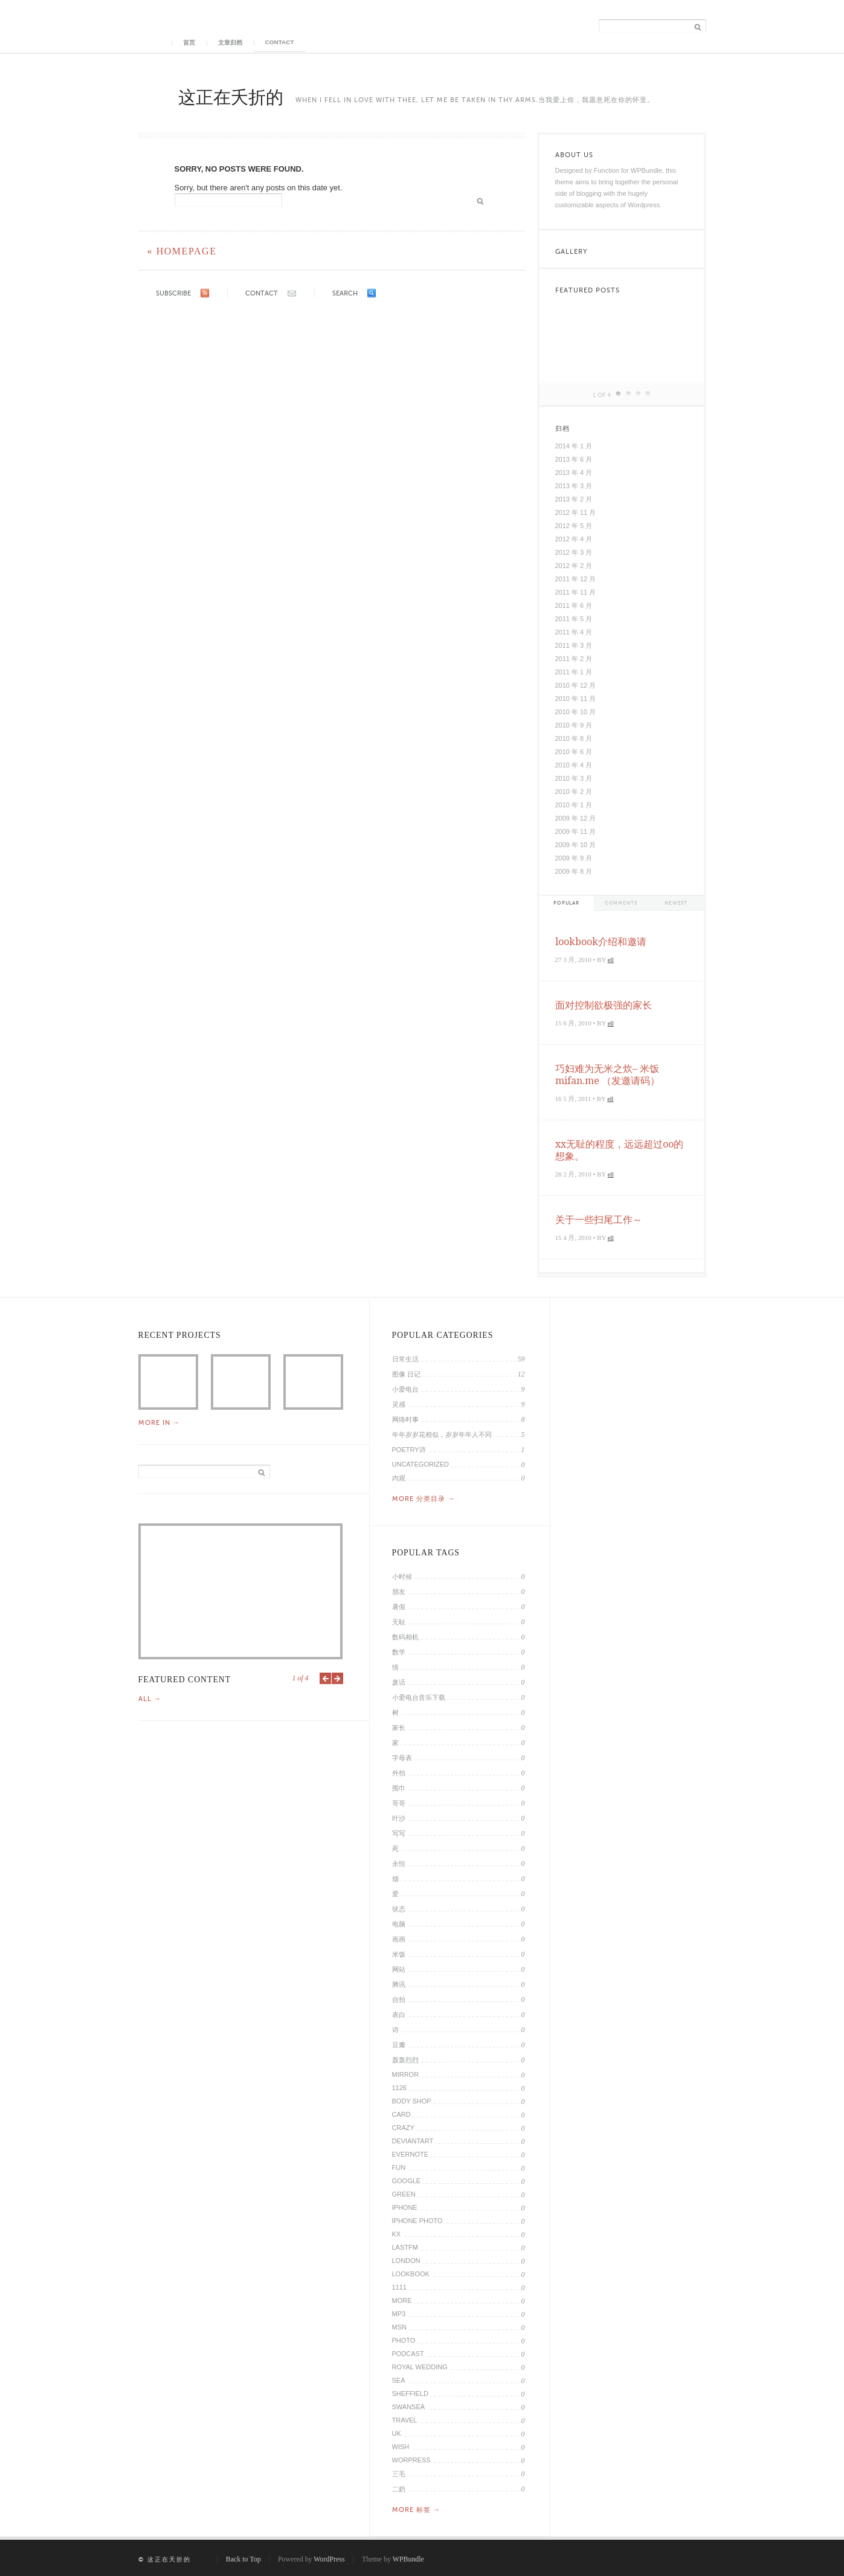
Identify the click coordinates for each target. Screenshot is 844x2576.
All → (149, 1698)
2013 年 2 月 (574, 499)
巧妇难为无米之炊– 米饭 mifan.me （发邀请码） (607, 1074)
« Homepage (182, 251)
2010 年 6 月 (574, 751)
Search (345, 293)
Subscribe (173, 293)
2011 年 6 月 (574, 605)
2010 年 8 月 (574, 738)
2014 (168, 1382)
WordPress (329, 2559)
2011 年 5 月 (574, 618)
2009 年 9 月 (574, 858)
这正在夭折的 (230, 97)
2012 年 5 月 (574, 525)
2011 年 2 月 (574, 658)
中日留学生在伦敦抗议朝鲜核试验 (313, 1382)
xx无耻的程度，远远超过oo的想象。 (619, 1150)
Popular (566, 903)
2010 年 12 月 (575, 685)
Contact (279, 42)
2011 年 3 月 (574, 645)
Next (337, 1678)
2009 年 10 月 (575, 844)
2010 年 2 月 (574, 791)
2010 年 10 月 (575, 711)
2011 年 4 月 (574, 632)
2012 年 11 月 (575, 512)
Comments (621, 903)
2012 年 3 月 (574, 552)
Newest (676, 903)
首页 (189, 42)
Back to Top (243, 2559)
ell (611, 960)
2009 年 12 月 (575, 818)
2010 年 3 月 (574, 778)
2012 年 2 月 (574, 565)
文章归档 (230, 42)
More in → (159, 1422)
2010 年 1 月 (574, 805)
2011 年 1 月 (574, 672)
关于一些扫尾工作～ (598, 1219)
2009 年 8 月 (574, 871)
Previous (325, 1678)
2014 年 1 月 (574, 446)
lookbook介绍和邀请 (600, 941)
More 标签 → (416, 2509)
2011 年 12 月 (575, 579)
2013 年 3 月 (574, 485)
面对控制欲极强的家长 (603, 1005)
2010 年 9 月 (574, 725)
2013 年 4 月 (574, 472)
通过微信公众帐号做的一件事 (241, 1382)
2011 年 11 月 (575, 592)
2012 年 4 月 (574, 539)
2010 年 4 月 (574, 765)
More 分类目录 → (423, 1498)
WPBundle (408, 2559)
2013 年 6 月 (574, 459)
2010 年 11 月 (575, 698)
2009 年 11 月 (575, 831)
